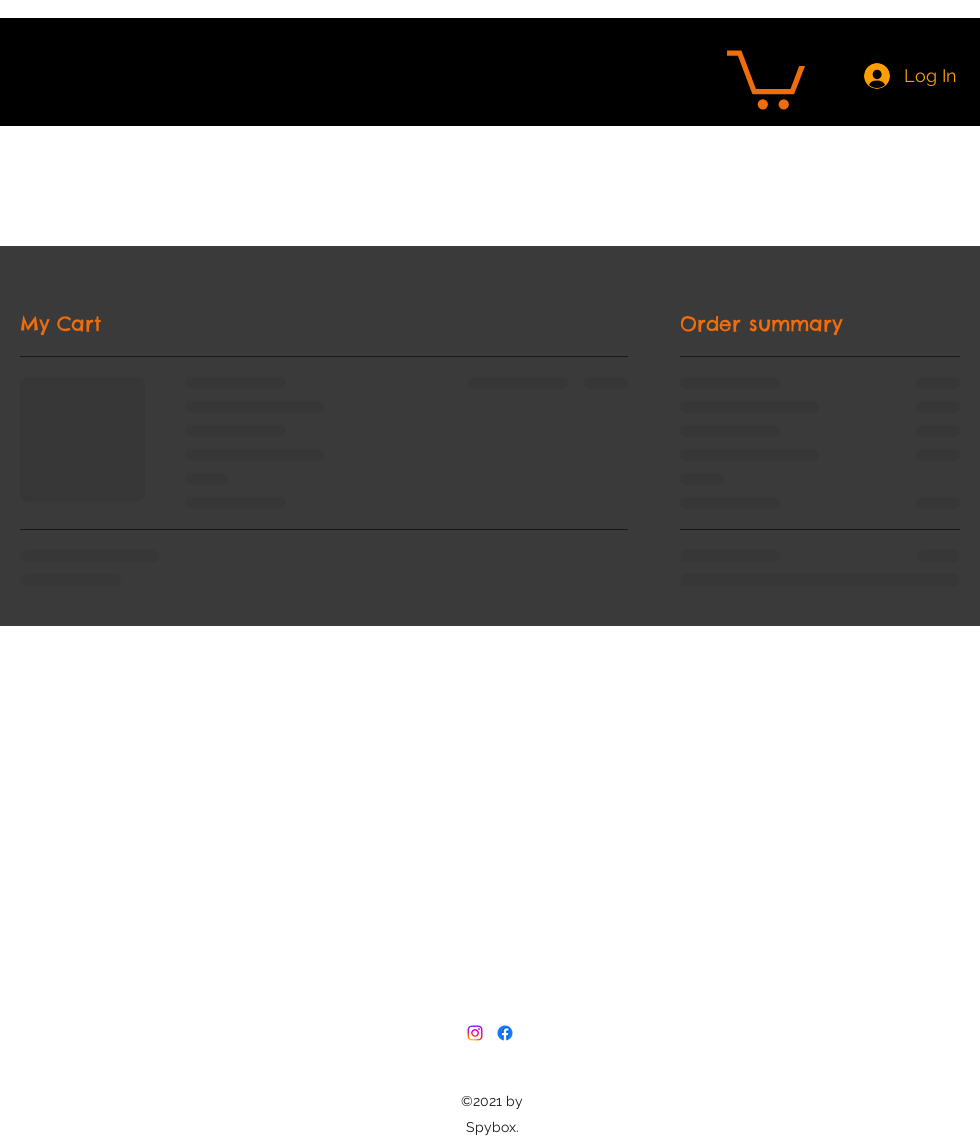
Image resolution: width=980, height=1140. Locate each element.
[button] (766, 76)
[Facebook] (505, 1033)
